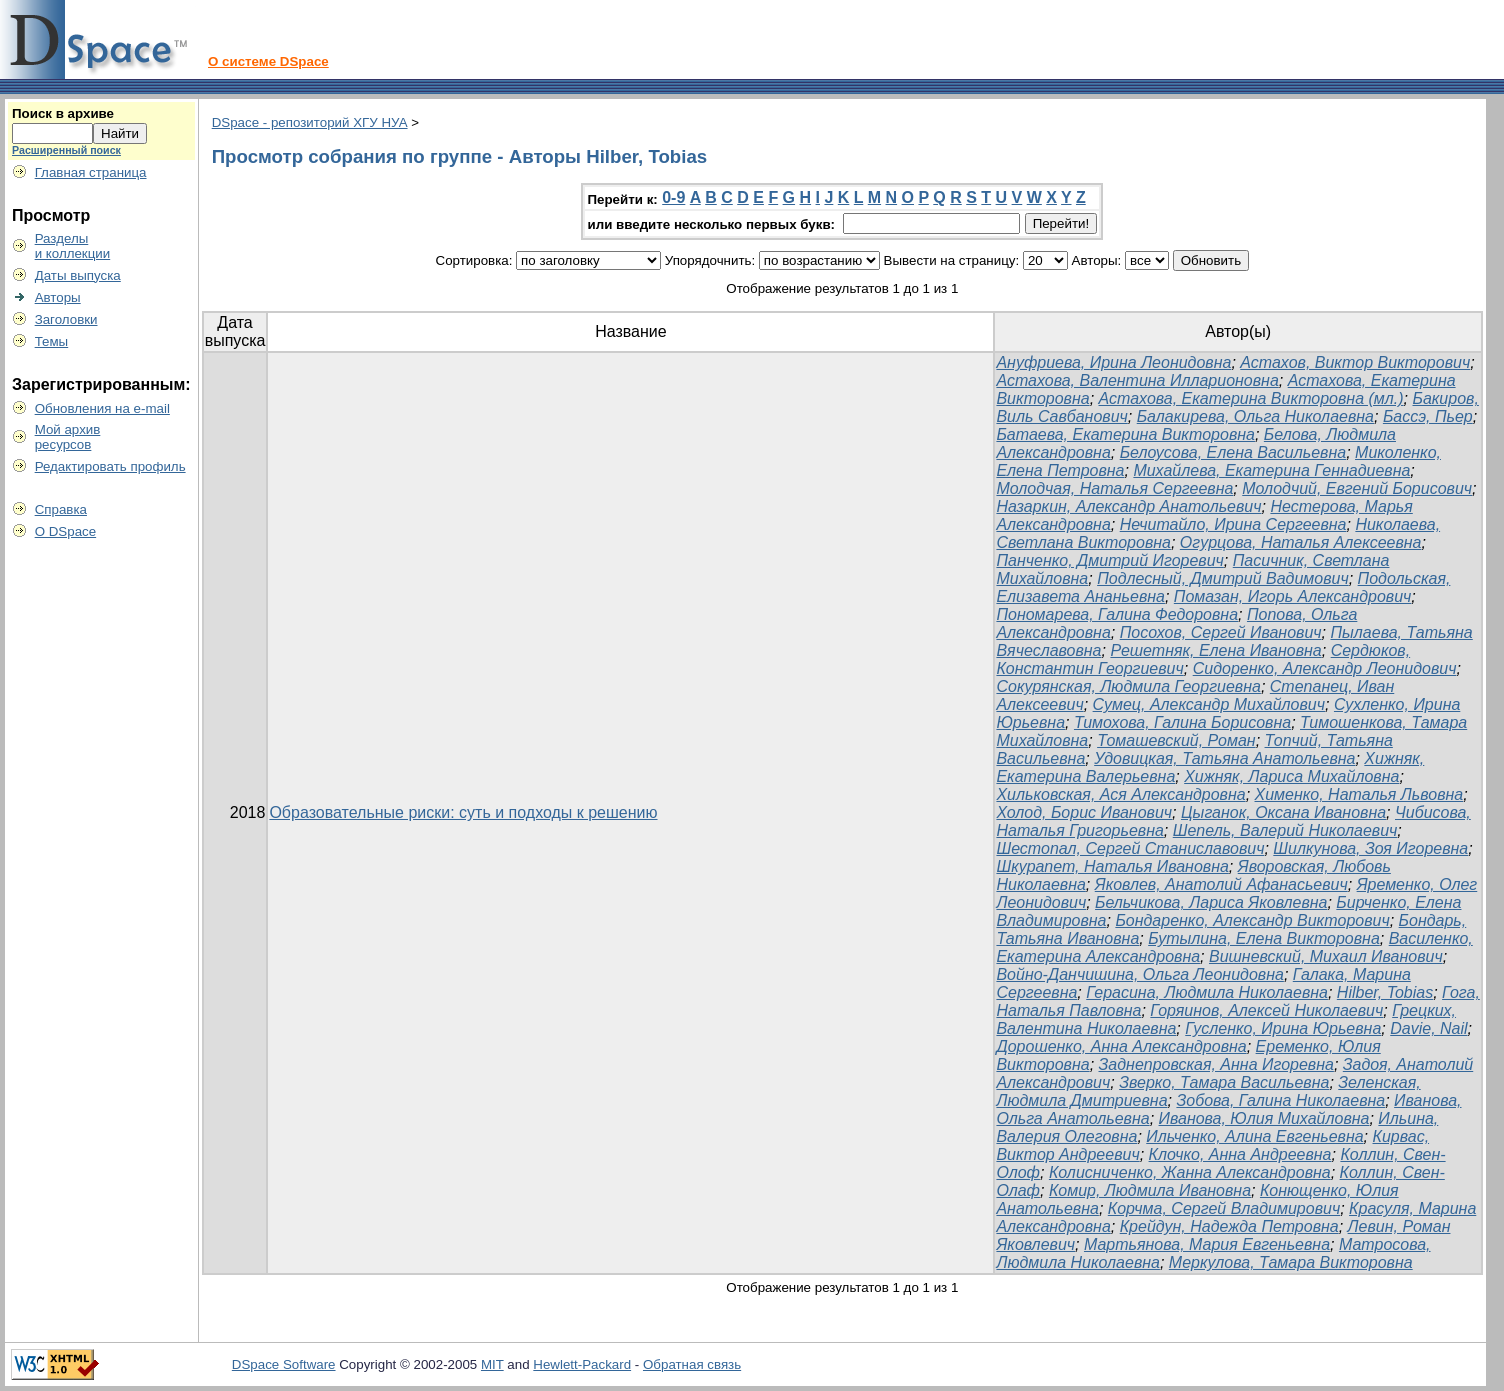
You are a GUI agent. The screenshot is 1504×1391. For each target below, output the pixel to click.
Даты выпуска (78, 275)
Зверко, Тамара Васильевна (1224, 1082)
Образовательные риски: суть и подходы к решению (463, 812)
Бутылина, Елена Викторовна (1264, 938)
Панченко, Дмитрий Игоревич (1109, 560)
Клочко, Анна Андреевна (1240, 1154)
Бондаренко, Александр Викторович (1252, 920)
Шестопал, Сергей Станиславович (1130, 848)
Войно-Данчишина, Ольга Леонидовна (1139, 974)
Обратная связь (692, 1364)
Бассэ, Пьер (1428, 416)
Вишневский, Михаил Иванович (1326, 956)
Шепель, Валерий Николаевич (1285, 830)
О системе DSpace (268, 61)
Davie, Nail (1428, 1028)
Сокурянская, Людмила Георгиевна (1128, 686)
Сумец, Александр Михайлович (1209, 704)
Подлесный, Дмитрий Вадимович (1223, 578)
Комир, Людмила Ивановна (1150, 1190)
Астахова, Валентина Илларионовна (1137, 380)
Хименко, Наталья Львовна (1359, 794)
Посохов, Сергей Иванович (1221, 632)
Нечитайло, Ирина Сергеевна (1233, 524)
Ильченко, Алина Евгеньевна (1254, 1136)
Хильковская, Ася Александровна (1120, 794)
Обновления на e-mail (102, 408)
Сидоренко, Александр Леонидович (1325, 668)
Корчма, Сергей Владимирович (1224, 1208)
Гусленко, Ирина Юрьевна (1283, 1028)
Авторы (58, 297)
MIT (492, 1364)
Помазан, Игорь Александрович (1293, 596)
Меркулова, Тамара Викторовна (1291, 1262)
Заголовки (66, 319)
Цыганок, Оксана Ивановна (1283, 812)
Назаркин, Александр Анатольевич (1128, 506)
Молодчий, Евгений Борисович (1357, 488)
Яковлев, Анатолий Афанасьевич (1221, 884)
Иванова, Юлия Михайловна (1264, 1118)
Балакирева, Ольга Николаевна (1255, 416)
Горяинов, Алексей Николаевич (1266, 1010)
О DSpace (66, 531)
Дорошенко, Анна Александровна (1121, 1046)
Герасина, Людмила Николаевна (1207, 992)
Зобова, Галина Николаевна (1280, 1100)
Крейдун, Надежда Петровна (1229, 1226)
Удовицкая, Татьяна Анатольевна (1224, 758)
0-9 (673, 197)
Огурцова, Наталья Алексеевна (1301, 542)
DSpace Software (284, 1364)
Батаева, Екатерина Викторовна (1125, 434)
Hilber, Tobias (1385, 992)
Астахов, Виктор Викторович (1355, 362)
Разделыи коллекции (73, 246)
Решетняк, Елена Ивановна (1215, 650)
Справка (61, 509)
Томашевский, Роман (1176, 740)
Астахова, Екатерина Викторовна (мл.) (1251, 398)
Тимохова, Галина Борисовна (1182, 722)
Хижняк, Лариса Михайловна (1291, 776)
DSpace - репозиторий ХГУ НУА (310, 122)
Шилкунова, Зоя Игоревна (1370, 848)
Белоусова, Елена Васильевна (1233, 452)
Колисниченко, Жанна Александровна (1190, 1172)
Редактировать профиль (110, 466)
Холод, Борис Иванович (1084, 812)
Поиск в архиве (63, 113)
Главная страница (91, 172)
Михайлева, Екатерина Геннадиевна (1271, 470)
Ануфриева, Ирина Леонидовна (1113, 362)
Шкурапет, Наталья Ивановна (1112, 866)
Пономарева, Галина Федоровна (1117, 614)
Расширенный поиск (66, 150)
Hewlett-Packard (582, 1364)
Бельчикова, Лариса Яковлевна (1211, 902)
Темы (52, 341)
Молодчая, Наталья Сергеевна (1114, 488)
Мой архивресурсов (68, 437)
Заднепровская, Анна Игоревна (1216, 1064)
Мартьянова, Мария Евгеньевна (1207, 1244)
